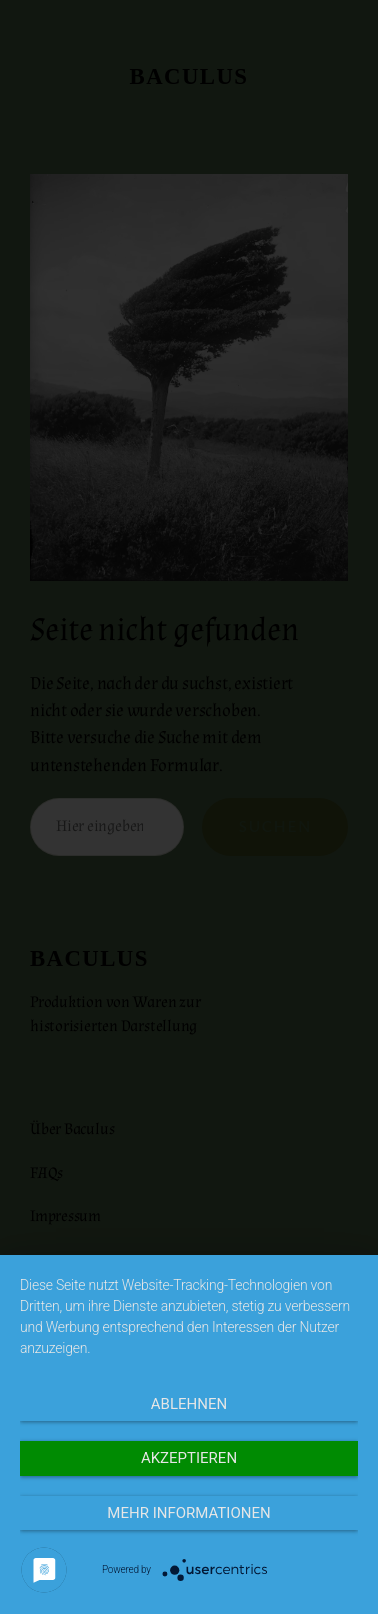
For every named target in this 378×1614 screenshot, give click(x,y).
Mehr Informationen (188, 1513)
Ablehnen (189, 1404)
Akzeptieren (189, 1458)
